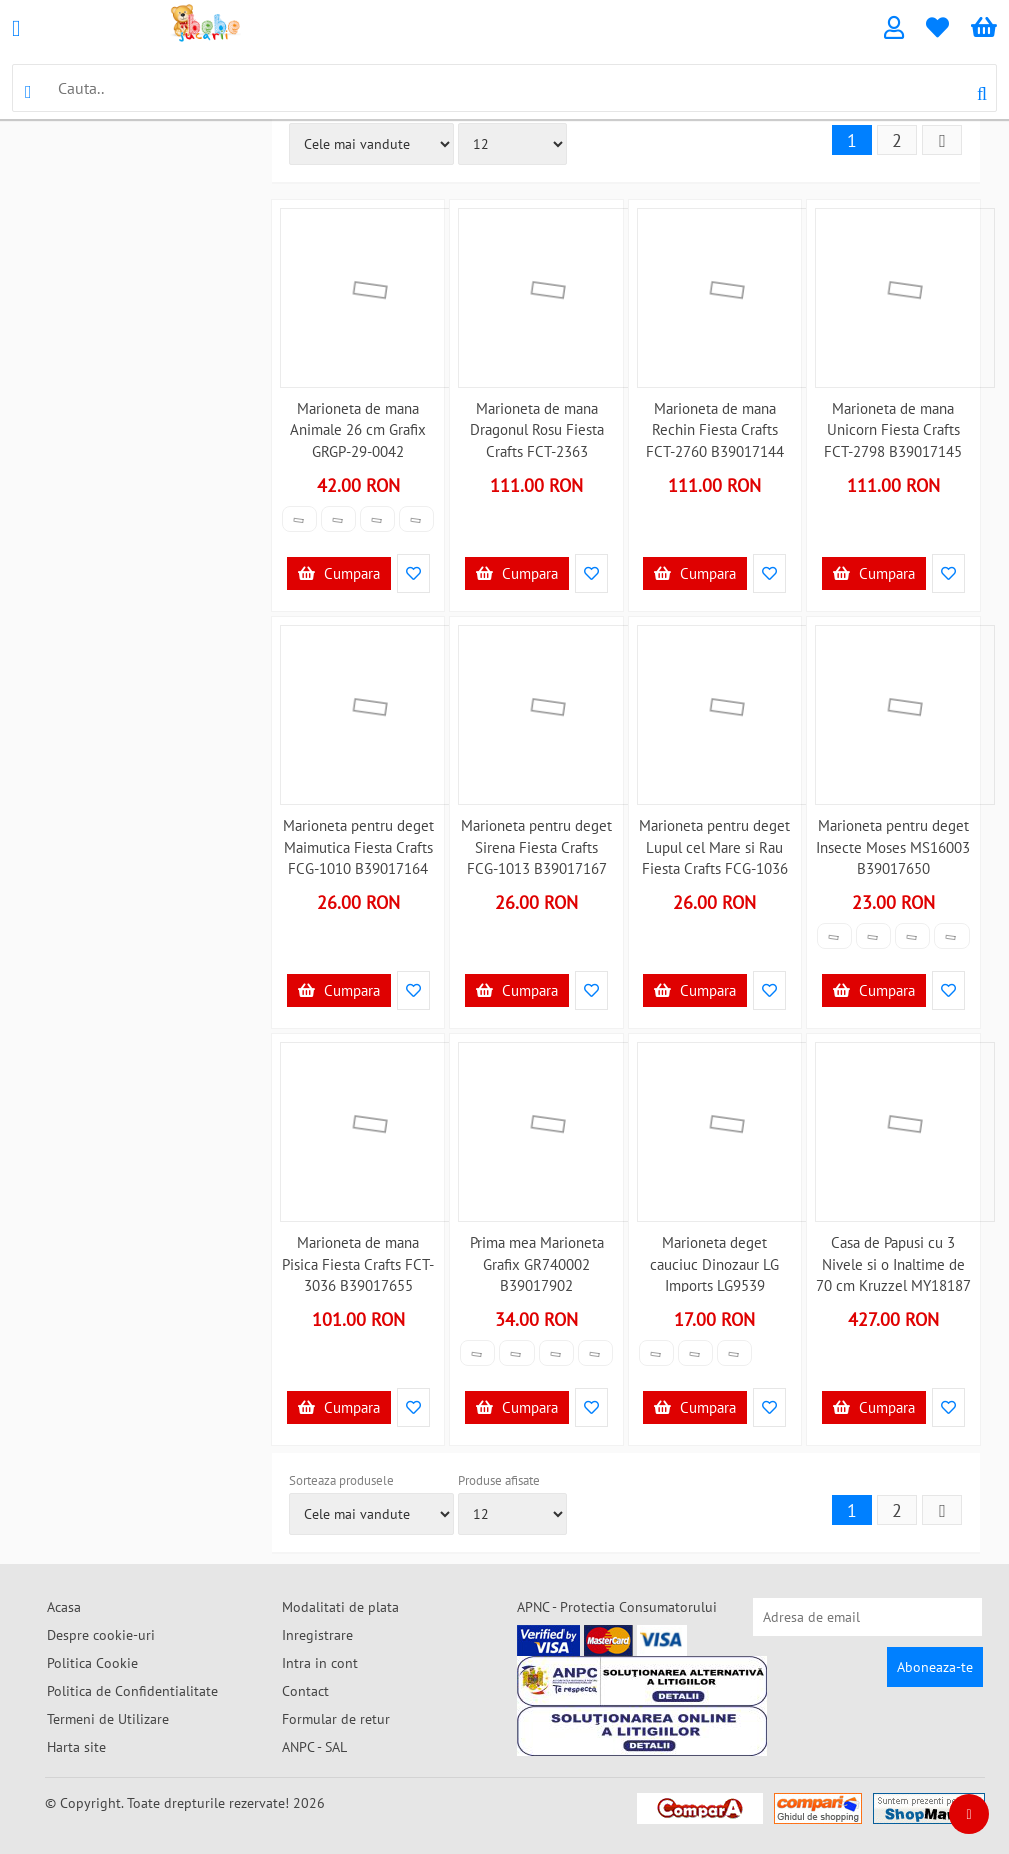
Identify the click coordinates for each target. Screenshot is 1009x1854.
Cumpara (339, 573)
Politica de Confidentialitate (132, 1691)
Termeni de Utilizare (108, 1719)
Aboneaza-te (935, 1667)
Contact (305, 1691)
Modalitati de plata (340, 1607)
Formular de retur (336, 1719)
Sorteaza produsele (341, 1480)
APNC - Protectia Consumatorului (617, 1607)
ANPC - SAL (314, 1747)
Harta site (76, 1747)
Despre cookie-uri (101, 1635)
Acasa (64, 1607)
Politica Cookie (92, 1663)
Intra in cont (320, 1663)
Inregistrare (317, 1635)
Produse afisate (499, 1480)
